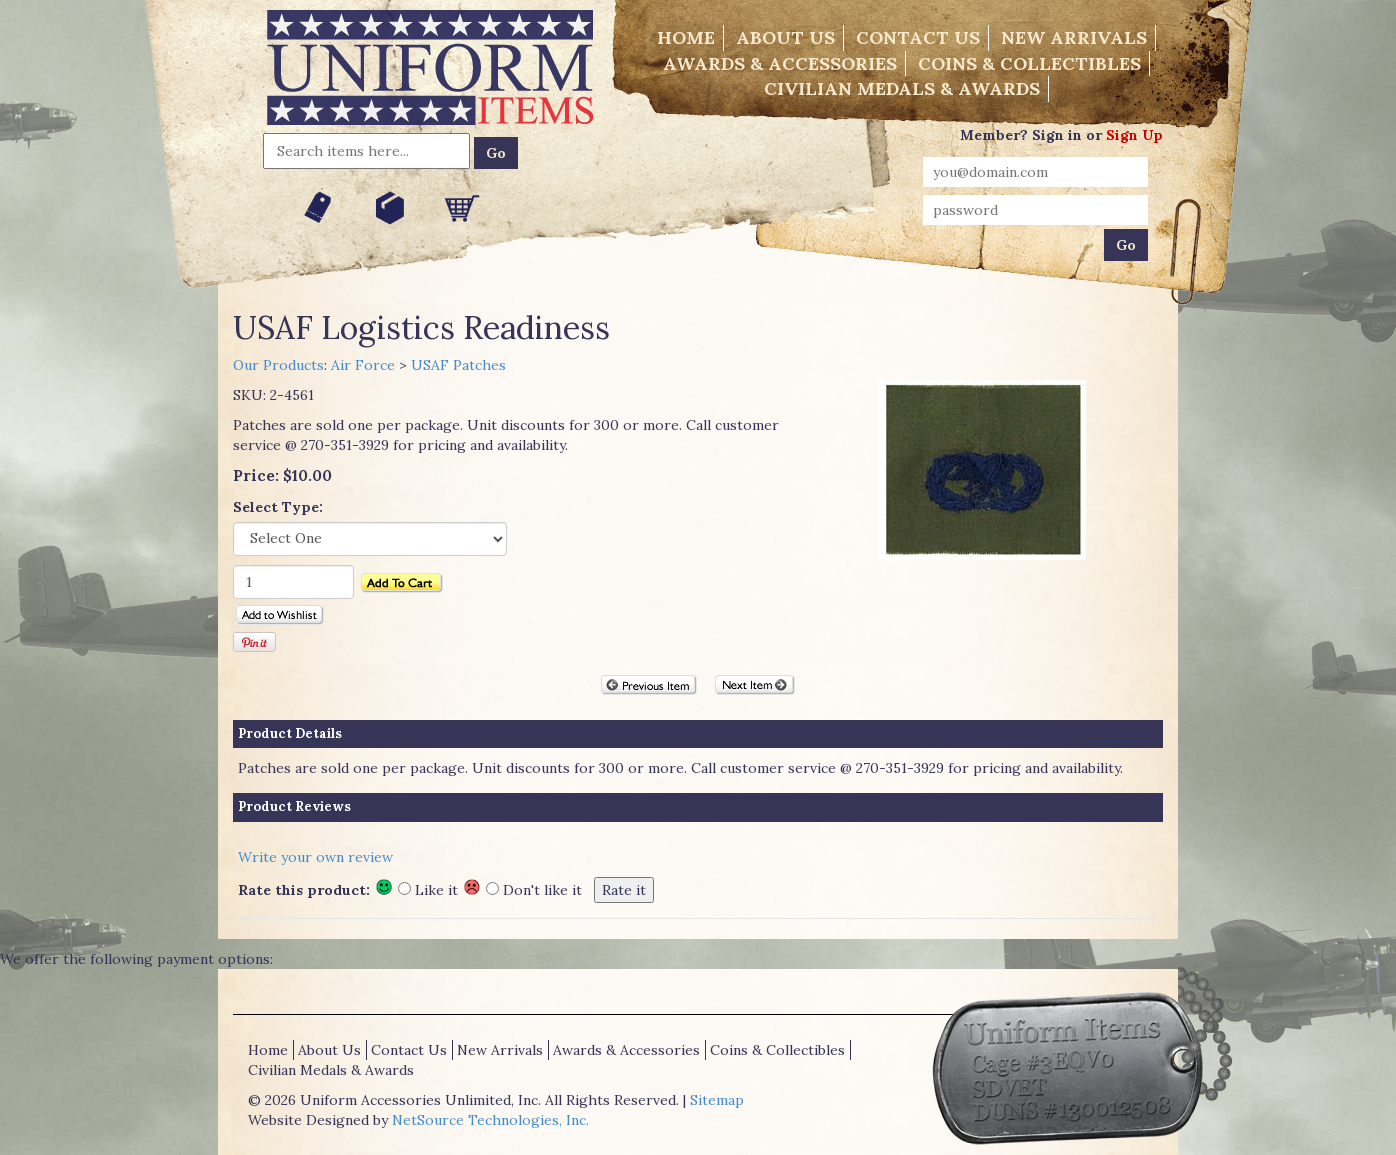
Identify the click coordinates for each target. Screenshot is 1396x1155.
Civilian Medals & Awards (902, 88)
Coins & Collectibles (1029, 63)
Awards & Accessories (780, 63)
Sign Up (1134, 135)
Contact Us (918, 37)
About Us (785, 37)
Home (686, 37)
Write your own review (315, 857)
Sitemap (717, 1100)
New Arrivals (1074, 37)
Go (496, 153)
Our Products (278, 365)
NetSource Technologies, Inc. (490, 1120)
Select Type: (278, 507)
